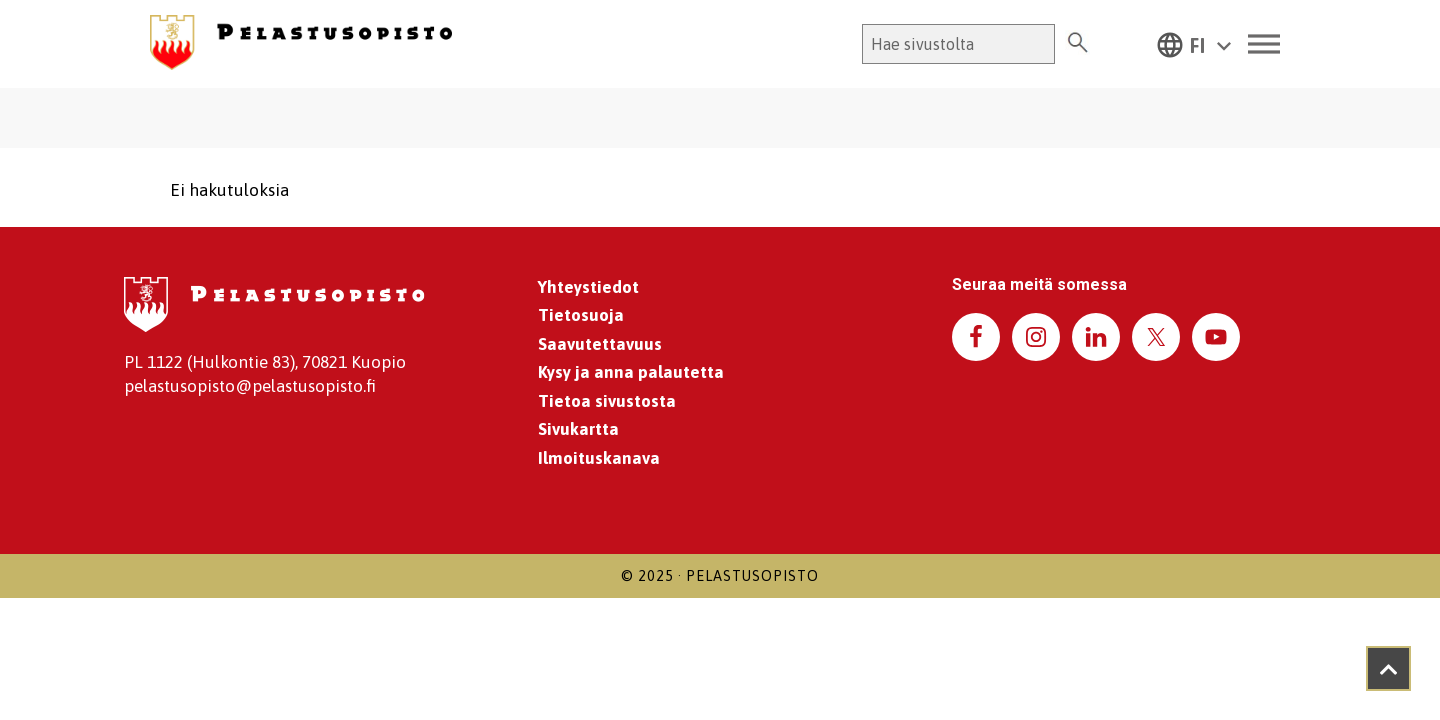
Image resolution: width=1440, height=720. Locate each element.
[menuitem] (1194, 44)
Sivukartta (578, 429)
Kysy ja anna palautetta (631, 372)
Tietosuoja (581, 315)
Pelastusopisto (752, 576)
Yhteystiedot (588, 287)
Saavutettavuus (600, 344)
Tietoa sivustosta (607, 401)
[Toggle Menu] (1264, 44)
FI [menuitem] (1197, 46)
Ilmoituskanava (599, 458)
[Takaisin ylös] (1388, 668)
